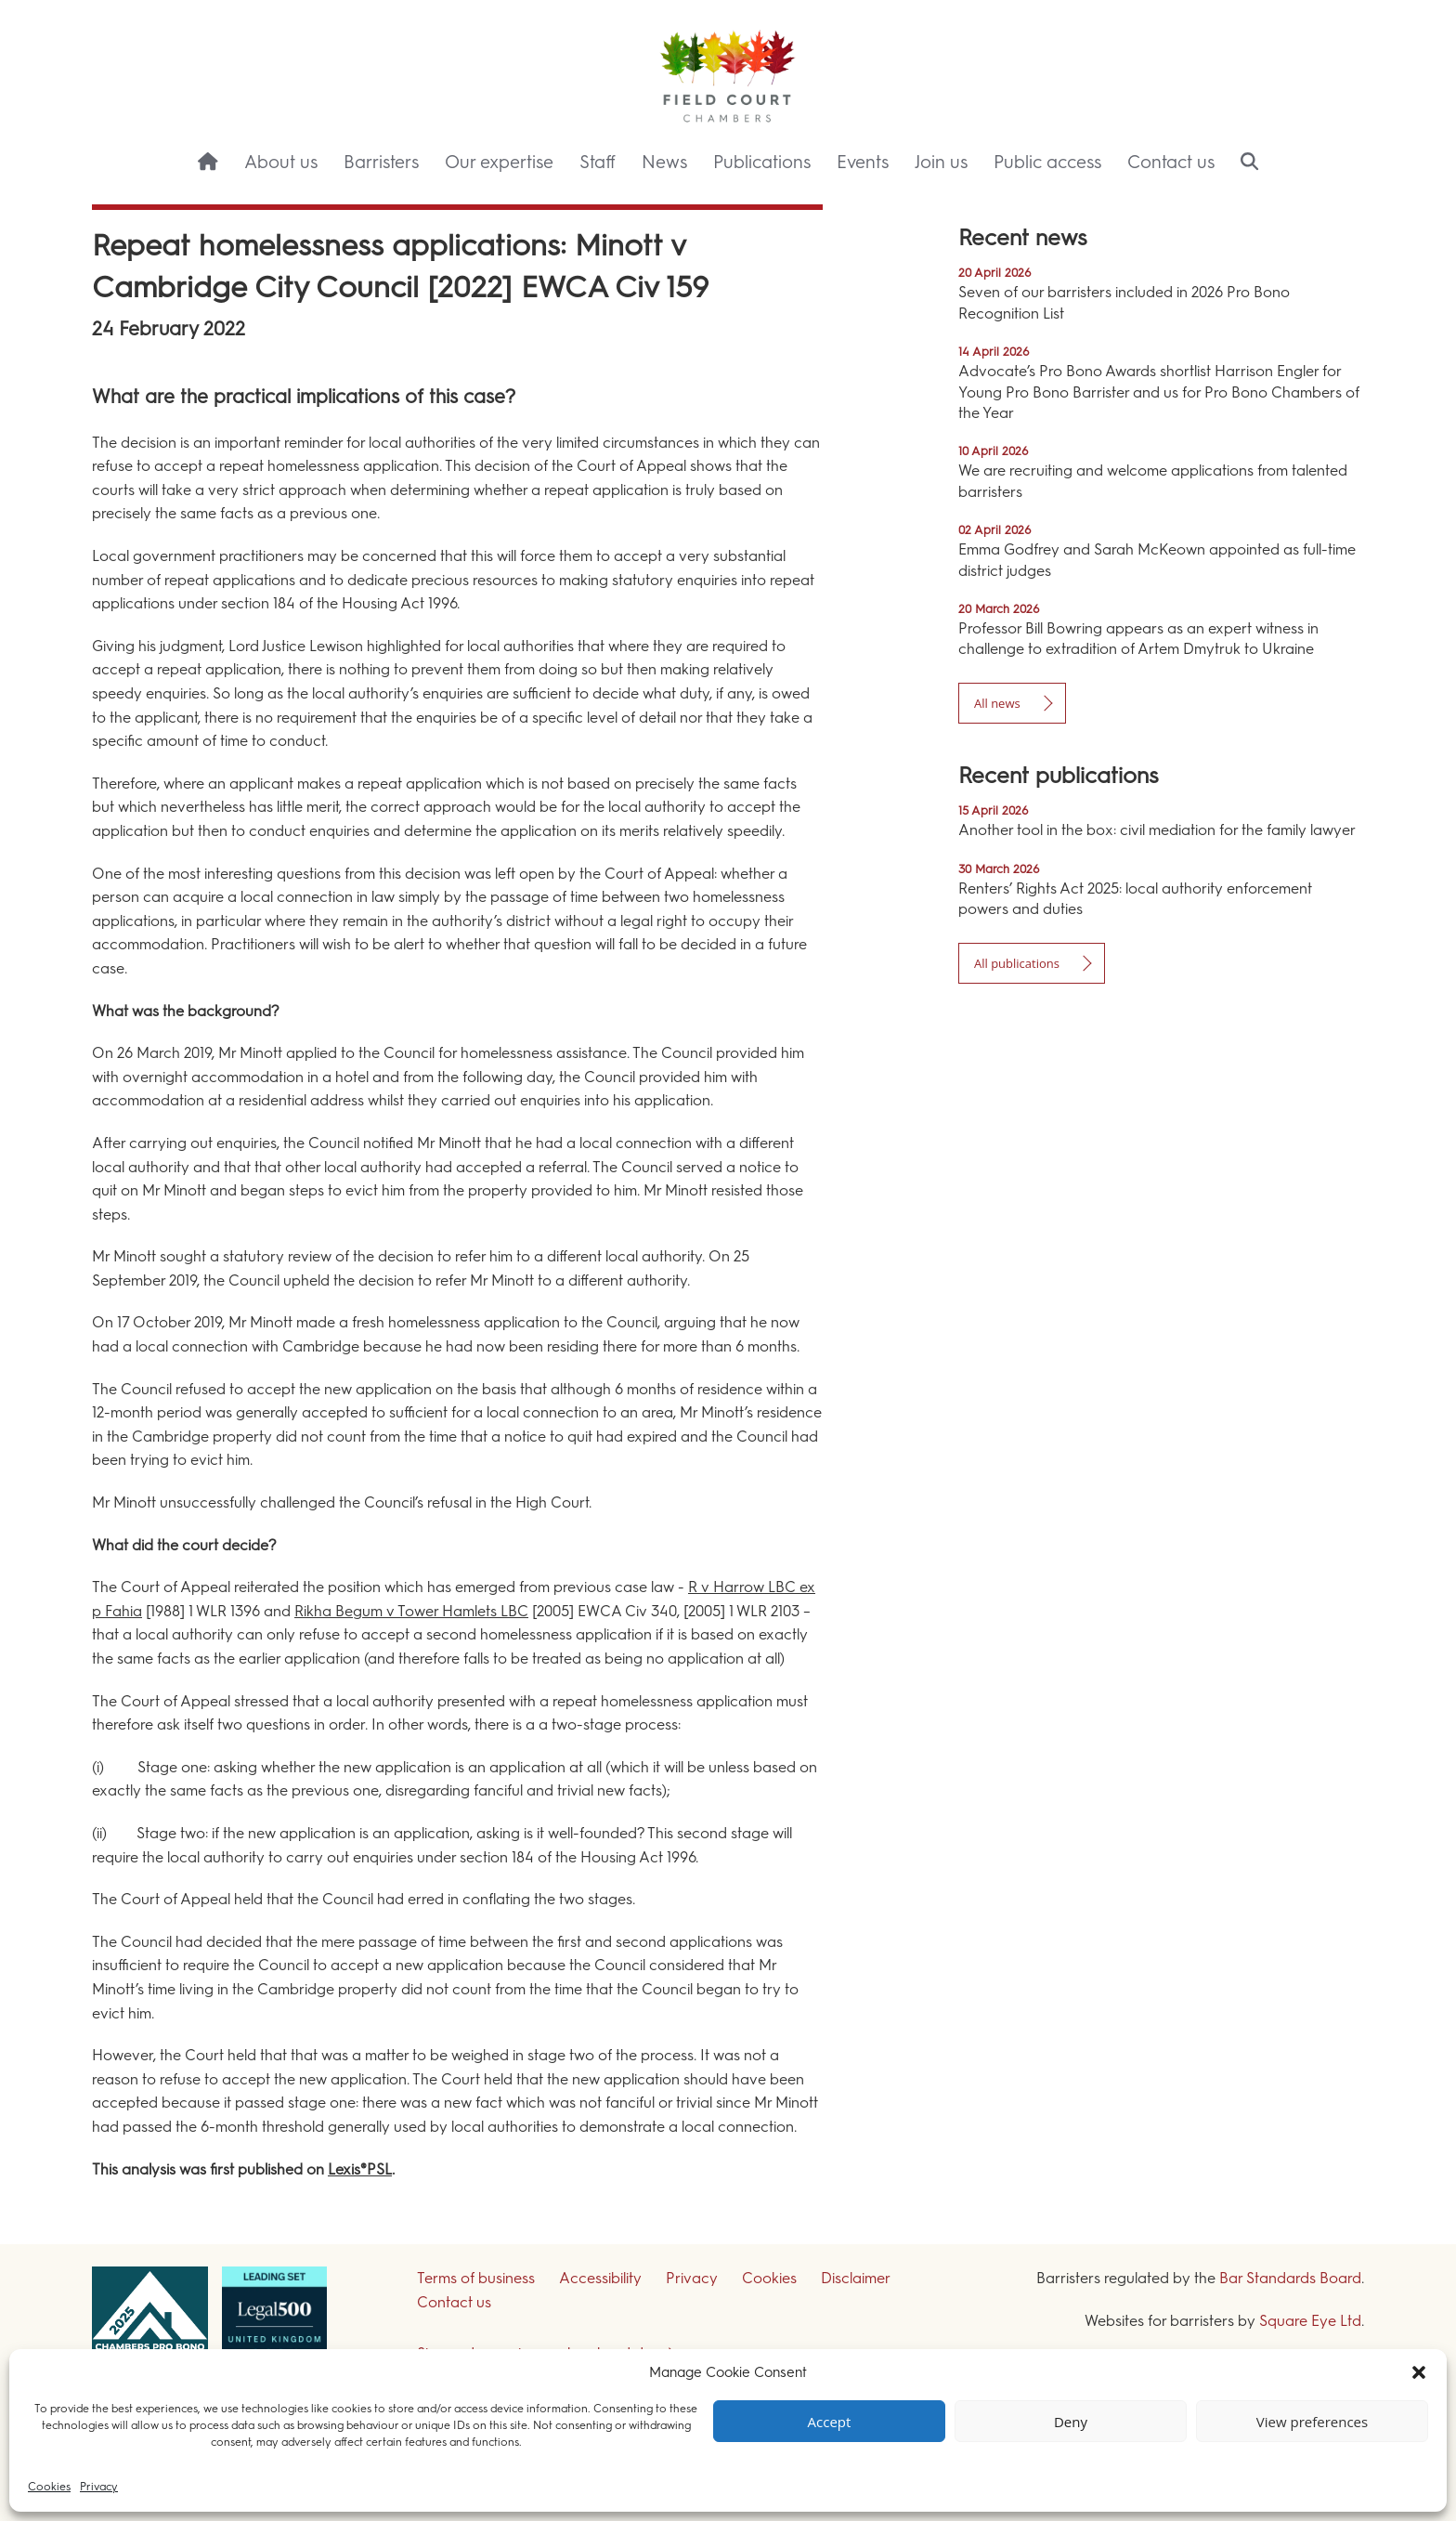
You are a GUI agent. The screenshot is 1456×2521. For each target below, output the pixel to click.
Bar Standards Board (1290, 2278)
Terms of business (476, 2278)
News (664, 162)
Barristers (381, 162)
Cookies (49, 2486)
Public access (1047, 162)
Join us (941, 162)
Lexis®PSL (360, 2169)
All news (997, 703)
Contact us (1171, 162)
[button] (1419, 2372)
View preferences (1312, 2421)
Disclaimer (855, 2278)
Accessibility (600, 2278)
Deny (1070, 2421)
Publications (762, 162)
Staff (597, 162)
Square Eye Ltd (1310, 2321)
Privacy (99, 2486)
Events (863, 162)
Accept (830, 2421)
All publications (1017, 963)
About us (281, 162)
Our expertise (499, 162)
